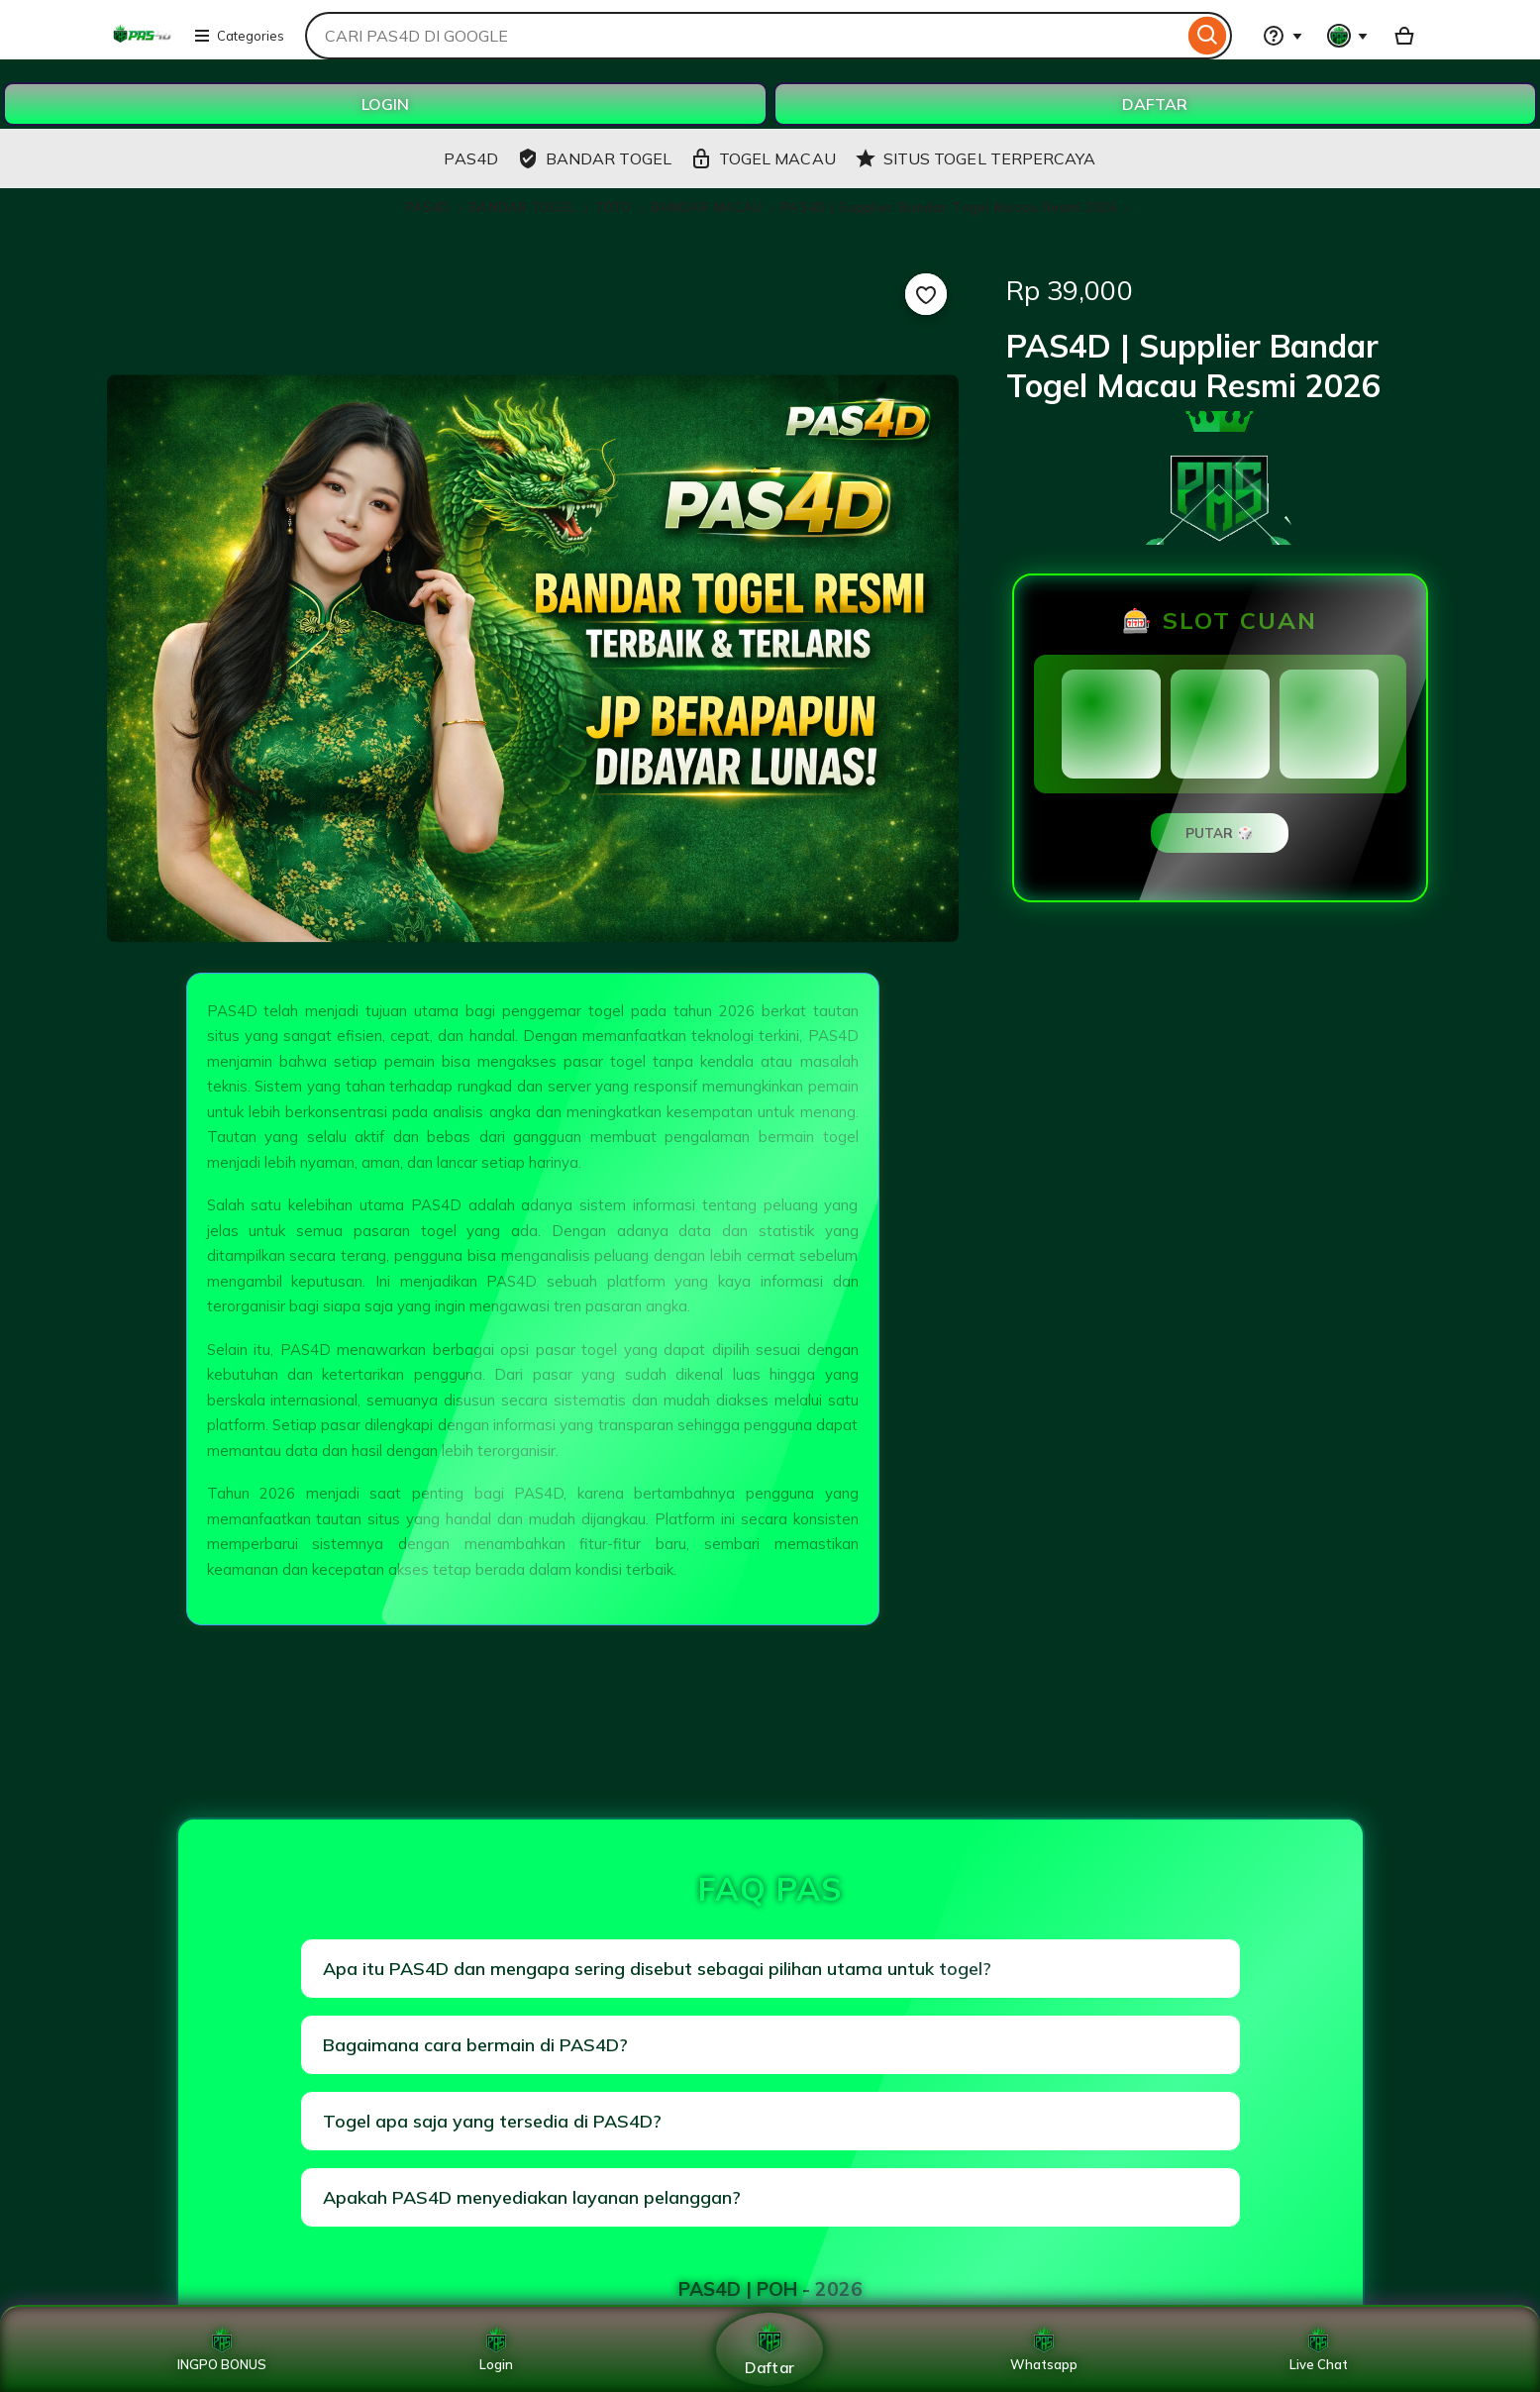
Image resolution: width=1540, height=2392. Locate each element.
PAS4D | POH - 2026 (770, 2289)
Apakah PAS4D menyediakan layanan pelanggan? (532, 2197)
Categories (238, 36)
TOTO (615, 207)
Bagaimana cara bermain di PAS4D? (475, 2044)
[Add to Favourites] (926, 294)
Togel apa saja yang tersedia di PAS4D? (492, 2121)
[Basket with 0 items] (1404, 35)
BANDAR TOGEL (523, 207)
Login (496, 2349)
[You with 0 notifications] (1348, 35)
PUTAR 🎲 (1219, 833)
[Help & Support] (1282, 35)
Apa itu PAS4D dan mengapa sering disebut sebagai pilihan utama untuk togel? (657, 1968)
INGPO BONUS (221, 2349)
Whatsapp (1044, 2349)
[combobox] (744, 35)
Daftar (769, 2349)
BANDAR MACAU (707, 207)
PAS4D (430, 207)
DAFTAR (1154, 104)
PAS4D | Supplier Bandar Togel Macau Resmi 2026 (948, 207)
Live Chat (1318, 2349)
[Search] (1207, 35)
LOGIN (385, 104)
